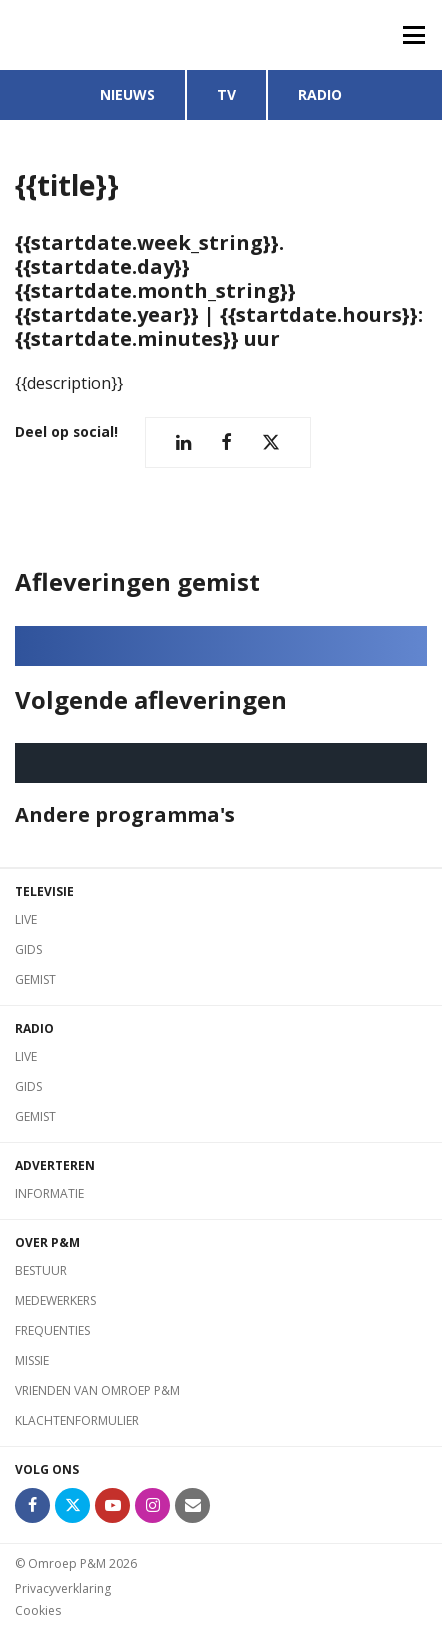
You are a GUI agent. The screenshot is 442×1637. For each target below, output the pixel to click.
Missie (32, 1360)
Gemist (35, 979)
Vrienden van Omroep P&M (97, 1390)
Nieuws (127, 94)
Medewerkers (55, 1300)
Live (26, 919)
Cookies (38, 1611)
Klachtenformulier (77, 1420)
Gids (28, 949)
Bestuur (41, 1270)
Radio (320, 94)
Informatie (49, 1193)
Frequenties (52, 1330)
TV (226, 94)
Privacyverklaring (63, 1589)
